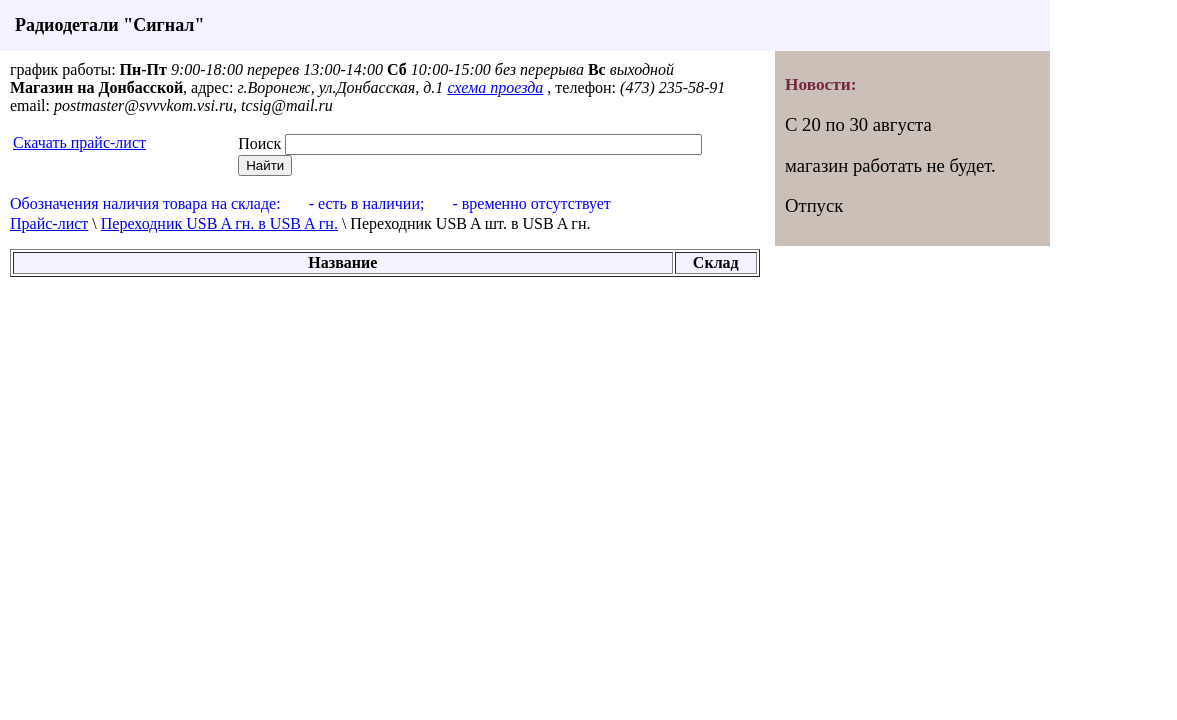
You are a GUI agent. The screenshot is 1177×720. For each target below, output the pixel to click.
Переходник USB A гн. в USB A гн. (219, 223)
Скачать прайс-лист (79, 142)
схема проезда (495, 87)
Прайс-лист (49, 223)
